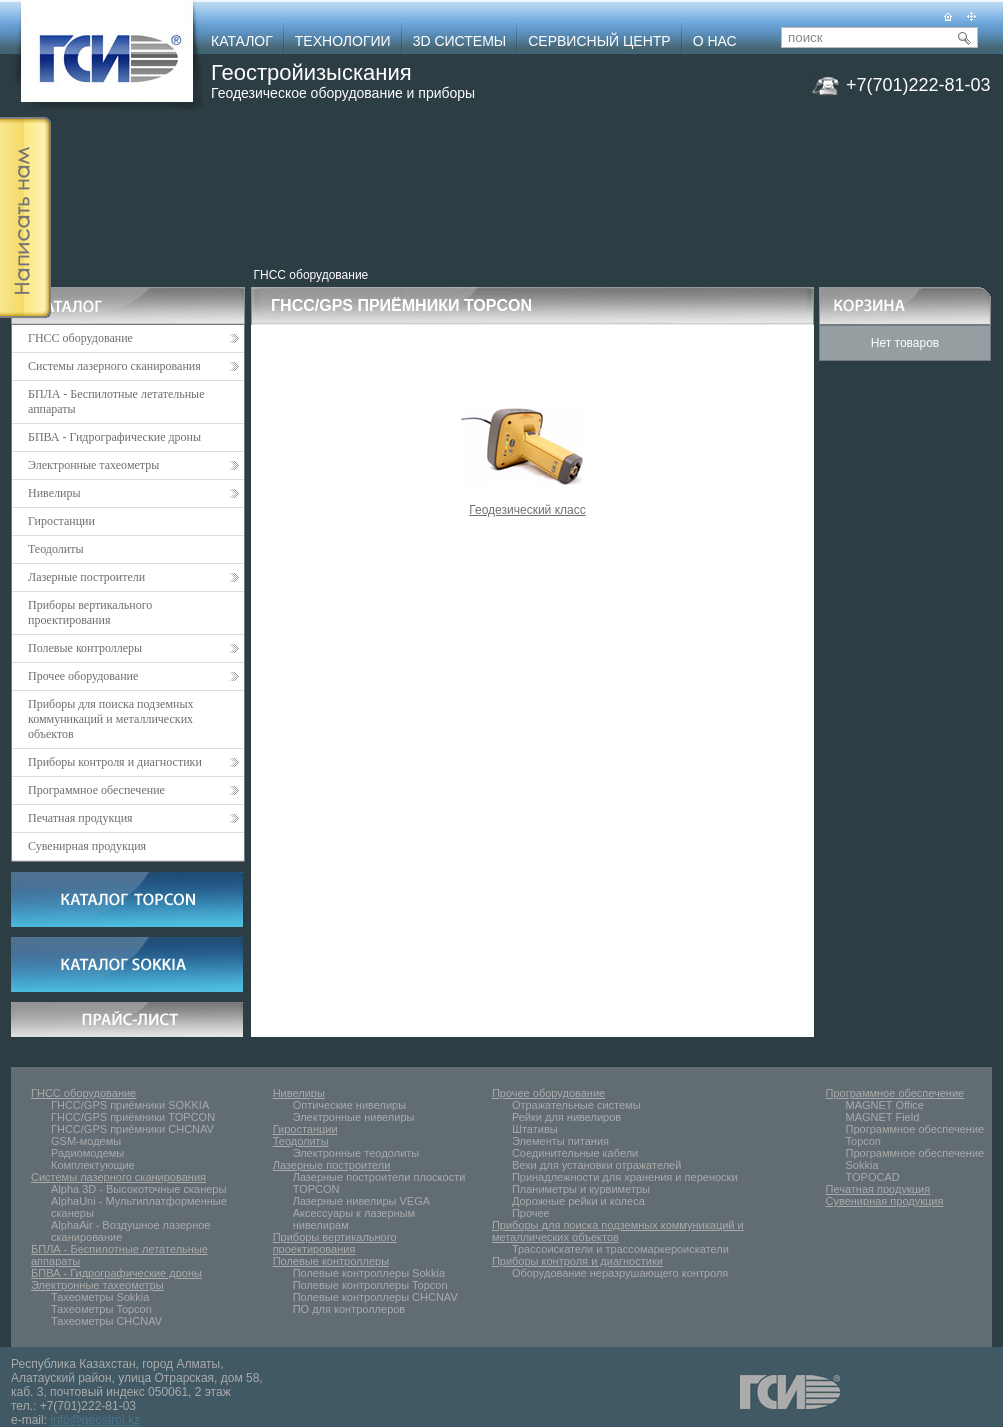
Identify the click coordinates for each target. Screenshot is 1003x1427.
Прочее (531, 1213)
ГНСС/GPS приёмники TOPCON (133, 1117)
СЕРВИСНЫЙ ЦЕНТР (599, 41)
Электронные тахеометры (133, 465)
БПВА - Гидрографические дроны (114, 437)
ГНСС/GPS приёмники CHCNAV (132, 1129)
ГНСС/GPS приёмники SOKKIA (130, 1105)
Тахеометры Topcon (101, 1309)
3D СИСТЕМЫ (460, 41)
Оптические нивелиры (349, 1105)
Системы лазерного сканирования (133, 366)
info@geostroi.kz (95, 1420)
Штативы (535, 1129)
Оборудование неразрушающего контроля (620, 1273)
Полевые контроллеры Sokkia (369, 1273)
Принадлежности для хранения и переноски (625, 1177)
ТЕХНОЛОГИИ (343, 41)
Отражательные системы (576, 1105)
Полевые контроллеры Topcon (370, 1285)
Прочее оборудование (133, 676)
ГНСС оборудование (311, 275)
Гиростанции (61, 521)
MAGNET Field (883, 1117)
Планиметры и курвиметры (581, 1189)
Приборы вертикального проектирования (90, 612)
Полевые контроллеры (133, 648)
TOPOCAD (873, 1177)
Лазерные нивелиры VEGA (361, 1201)
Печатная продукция (133, 818)
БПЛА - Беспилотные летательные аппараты (116, 401)
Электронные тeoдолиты (356, 1153)
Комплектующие (93, 1165)
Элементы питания (560, 1141)
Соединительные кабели (575, 1153)
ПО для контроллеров (349, 1309)
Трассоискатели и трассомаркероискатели (620, 1249)
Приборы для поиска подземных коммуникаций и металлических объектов (111, 719)
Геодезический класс (528, 504)
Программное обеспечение (133, 790)
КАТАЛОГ (242, 41)
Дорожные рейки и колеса (578, 1201)
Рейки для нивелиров (566, 1117)
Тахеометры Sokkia (100, 1297)
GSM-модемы (86, 1141)
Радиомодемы (87, 1153)
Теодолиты (56, 549)
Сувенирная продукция (87, 846)
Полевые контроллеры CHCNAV (375, 1297)
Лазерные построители (133, 577)
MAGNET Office (885, 1105)
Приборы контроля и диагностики (133, 762)
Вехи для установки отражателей (596, 1165)
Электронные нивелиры (354, 1117)
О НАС (715, 41)
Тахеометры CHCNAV (106, 1321)
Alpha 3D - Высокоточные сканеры (138, 1189)
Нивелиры (133, 493)
